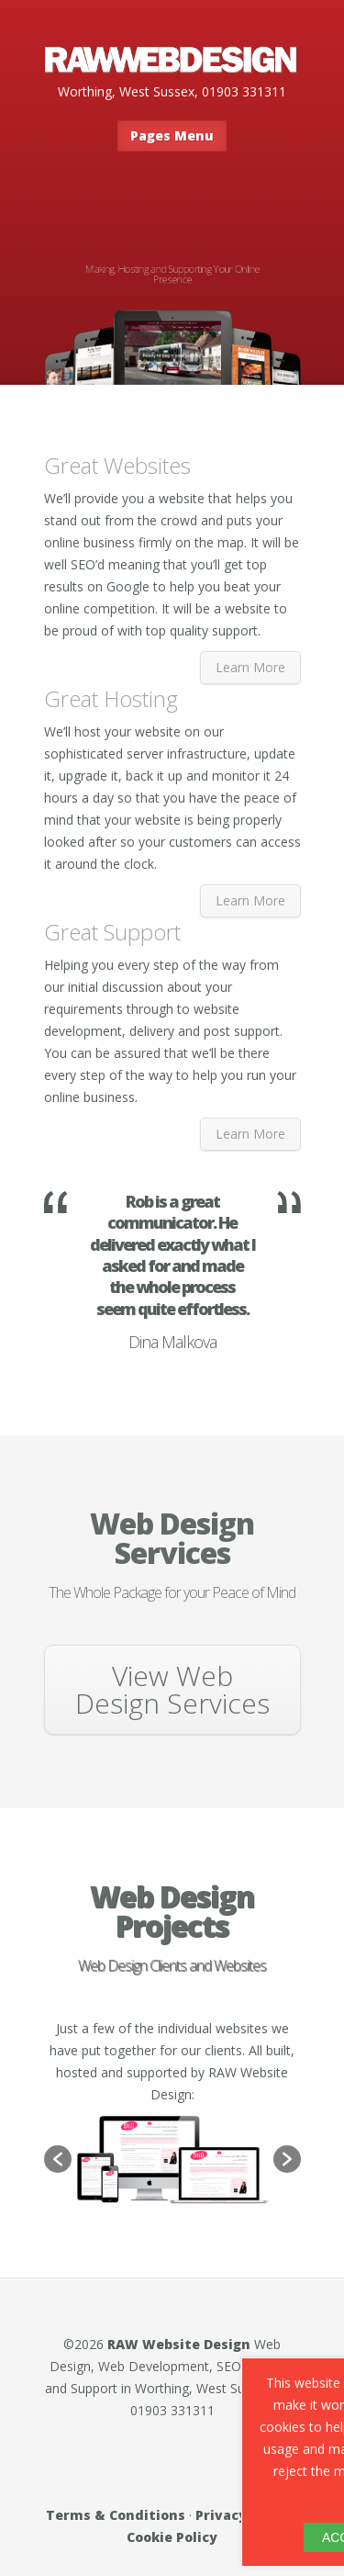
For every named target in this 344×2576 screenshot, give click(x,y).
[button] (58, 2159)
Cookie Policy (172, 2537)
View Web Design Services (172, 1689)
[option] (172, 2159)
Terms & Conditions (115, 2515)
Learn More (250, 667)
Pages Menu (172, 135)
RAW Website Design (178, 2344)
